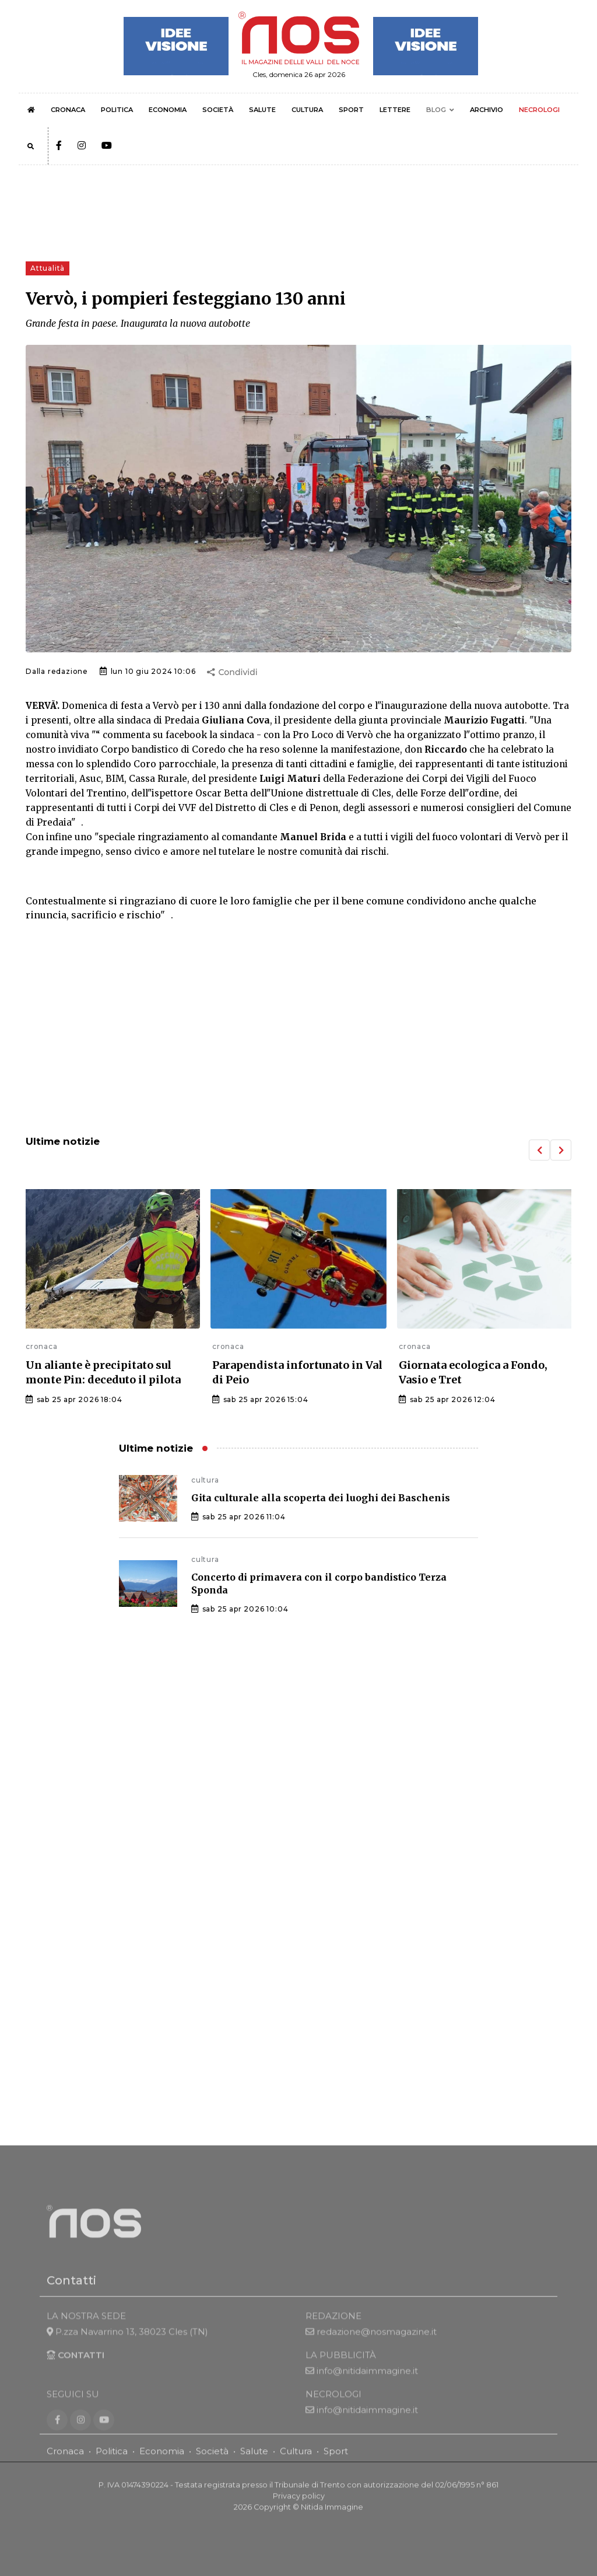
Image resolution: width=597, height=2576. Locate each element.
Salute (254, 2463)
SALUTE (262, 110)
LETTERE (395, 110)
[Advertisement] (298, 1030)
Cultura (296, 2463)
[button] (539, 1150)
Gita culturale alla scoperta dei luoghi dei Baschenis (320, 1498)
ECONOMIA (168, 110)
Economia (161, 2463)
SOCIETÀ (217, 110)
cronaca (42, 1346)
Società (212, 2463)
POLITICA (117, 110)
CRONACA (68, 110)
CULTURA (307, 110)
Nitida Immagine (332, 2520)
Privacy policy (299, 2509)
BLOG (436, 110)
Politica (112, 2463)
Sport (336, 2463)
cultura (205, 1480)
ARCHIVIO (486, 110)
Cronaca (65, 2463)
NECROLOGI (539, 110)
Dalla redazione (57, 671)
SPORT (351, 110)
